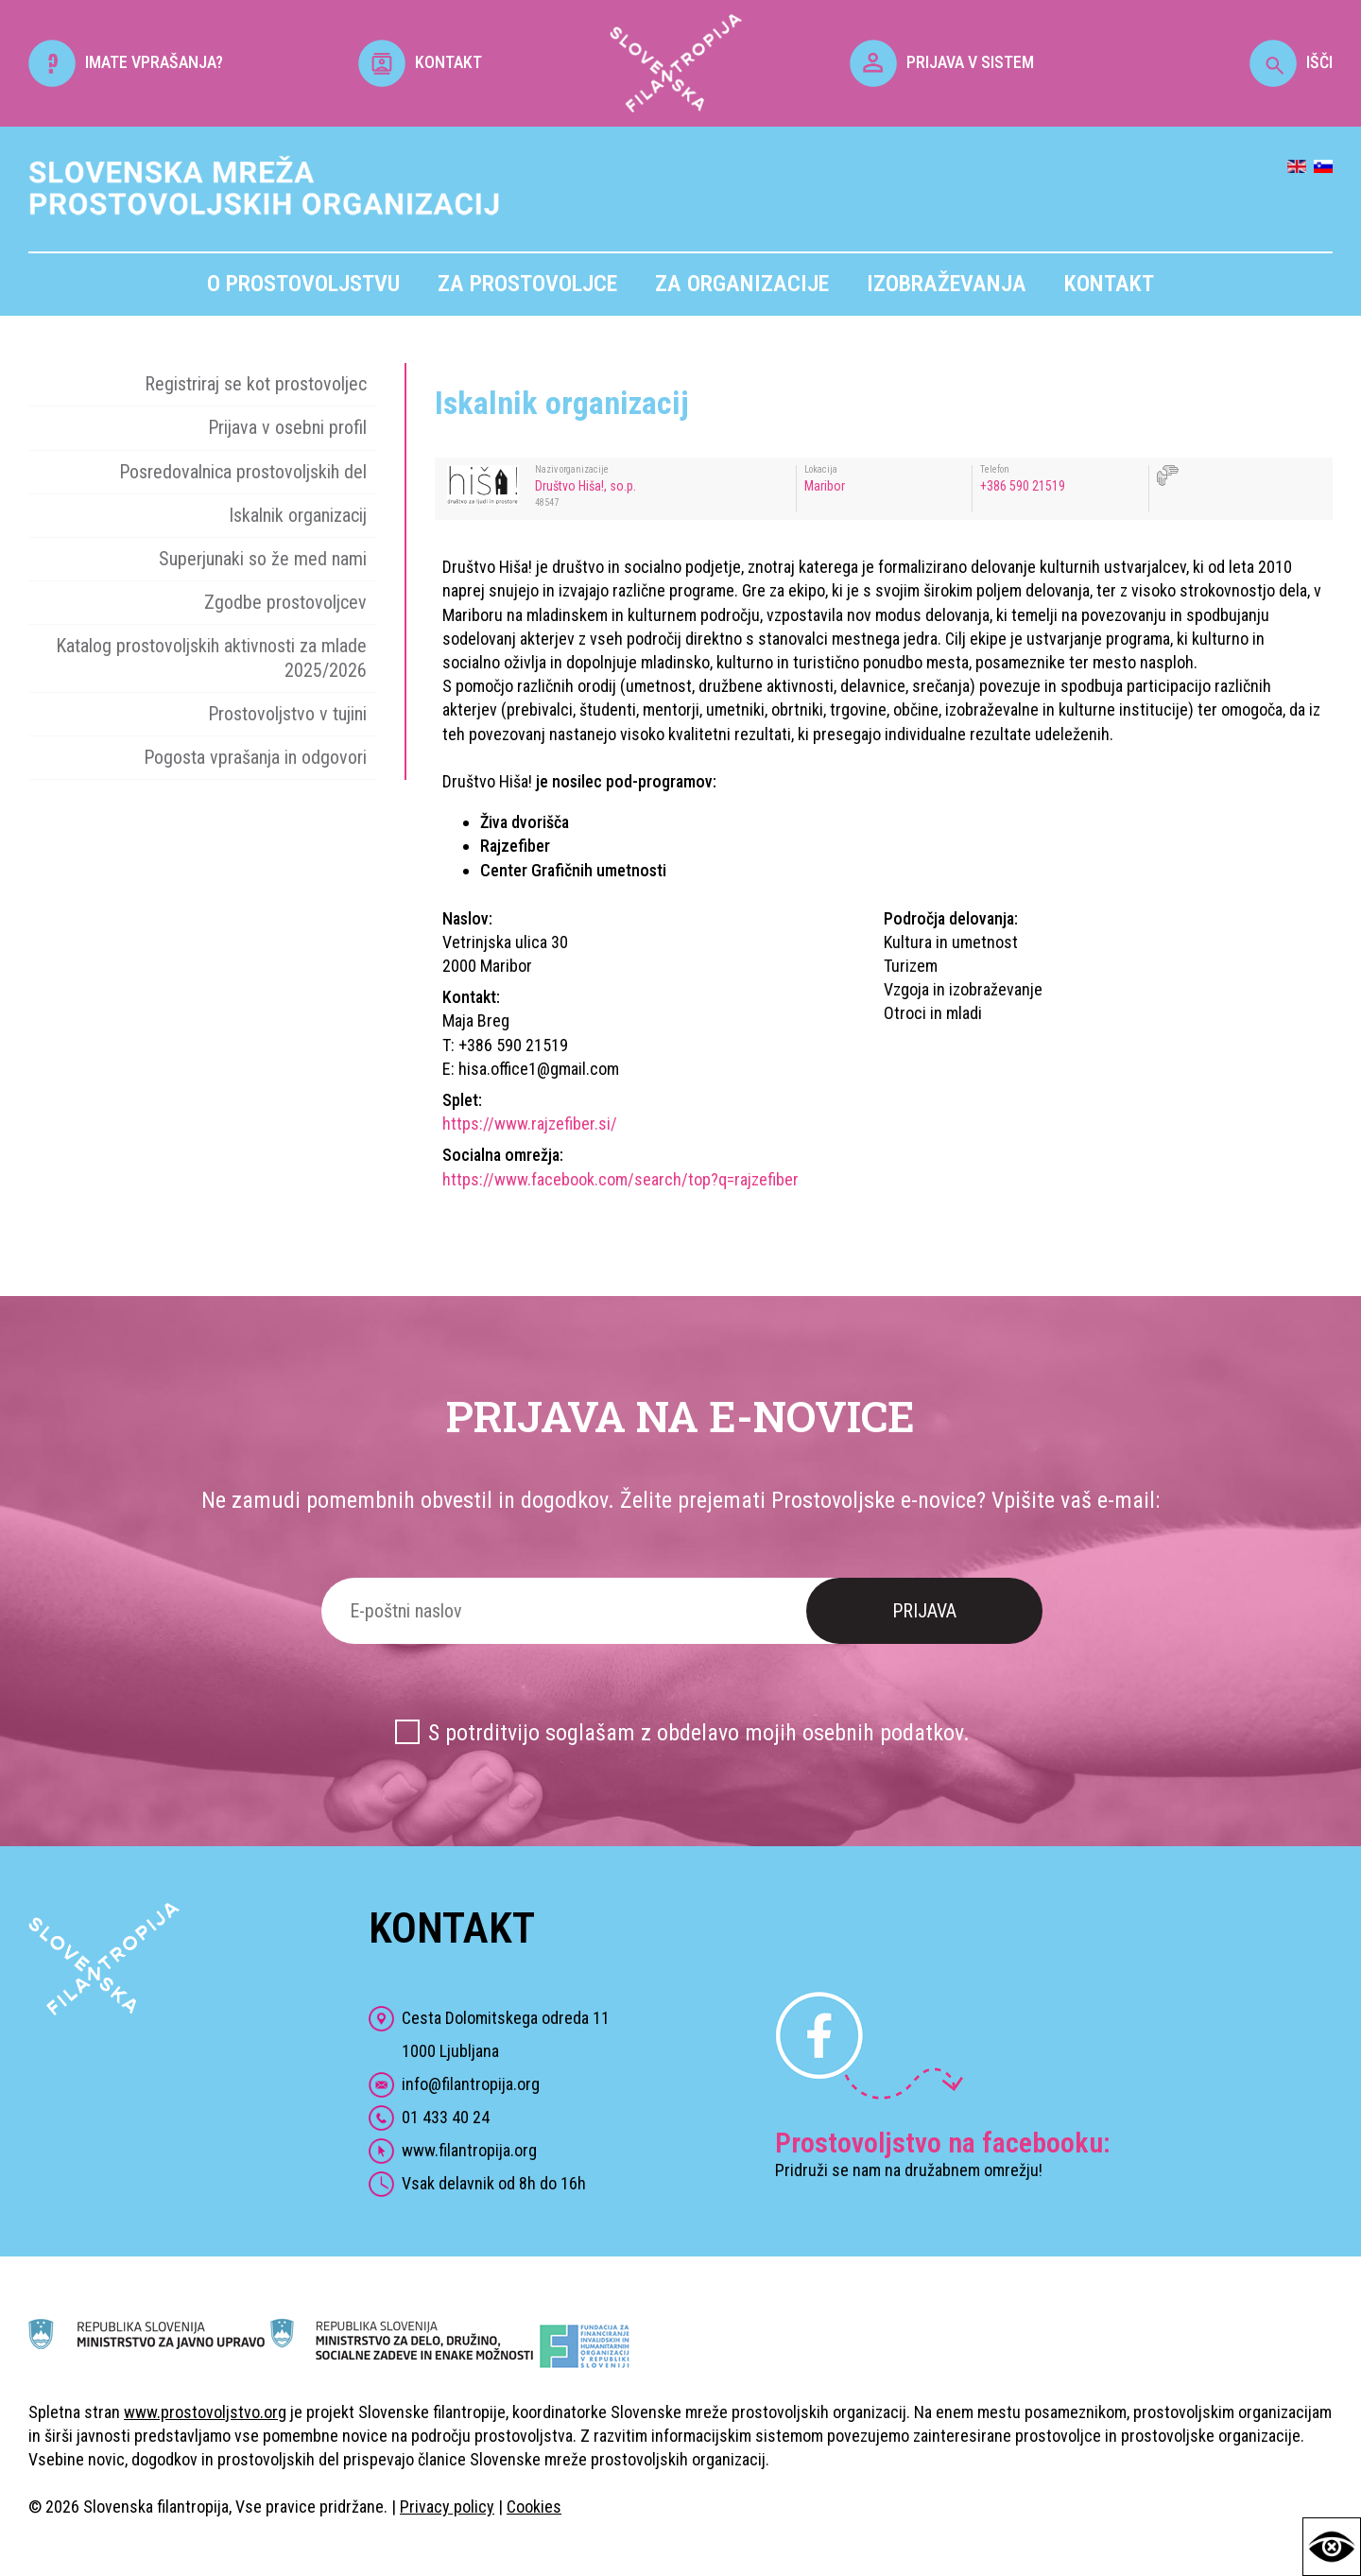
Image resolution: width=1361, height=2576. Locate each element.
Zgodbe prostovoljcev (285, 602)
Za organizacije (742, 283)
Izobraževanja (946, 283)
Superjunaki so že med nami (263, 558)
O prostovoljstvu (303, 283)
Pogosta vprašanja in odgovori (255, 757)
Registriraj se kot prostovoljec (256, 383)
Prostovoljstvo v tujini (287, 713)
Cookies (534, 2506)
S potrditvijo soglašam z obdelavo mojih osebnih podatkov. (699, 1733)
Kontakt (1109, 283)
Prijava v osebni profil (287, 427)
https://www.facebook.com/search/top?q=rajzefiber (620, 1179)
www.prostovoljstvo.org (205, 2412)
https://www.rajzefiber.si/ (529, 1123)
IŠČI (1291, 62)
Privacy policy (447, 2506)
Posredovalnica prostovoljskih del (243, 471)
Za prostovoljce (527, 283)
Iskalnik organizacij (298, 515)
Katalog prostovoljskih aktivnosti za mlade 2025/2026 (211, 657)
